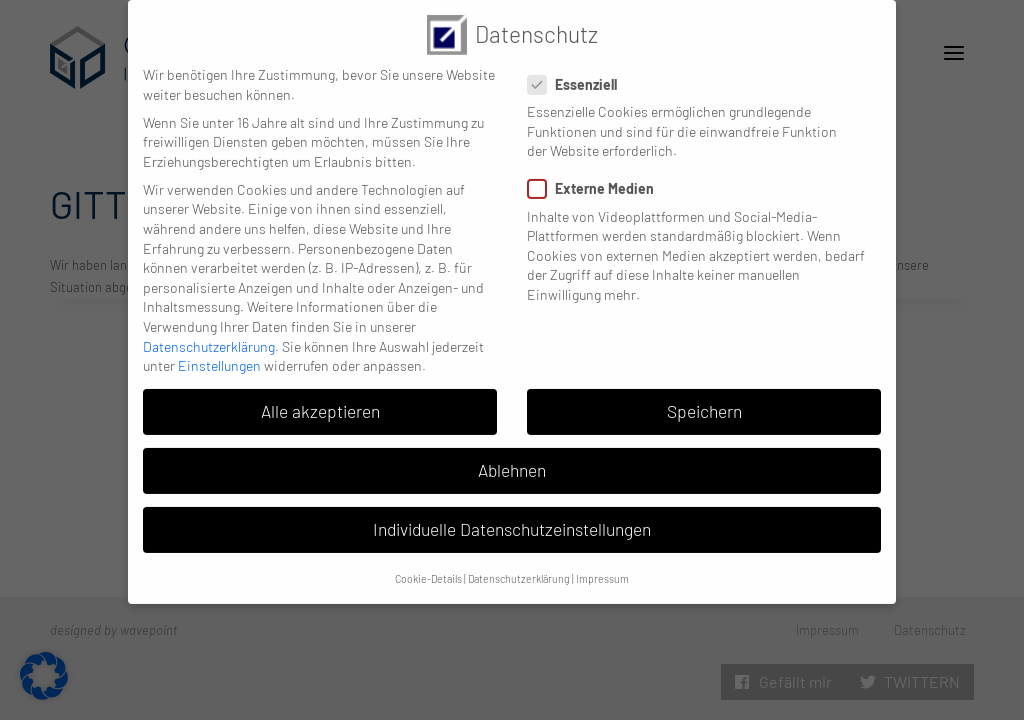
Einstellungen (219, 355)
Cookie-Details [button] (428, 568)
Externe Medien (597, 178)
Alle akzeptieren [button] (320, 401)
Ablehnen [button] (512, 460)
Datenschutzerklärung (209, 336)
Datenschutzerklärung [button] (519, 568)
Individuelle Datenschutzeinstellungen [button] (512, 519)
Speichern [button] (704, 401)
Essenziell (578, 74)
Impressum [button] (602, 568)
